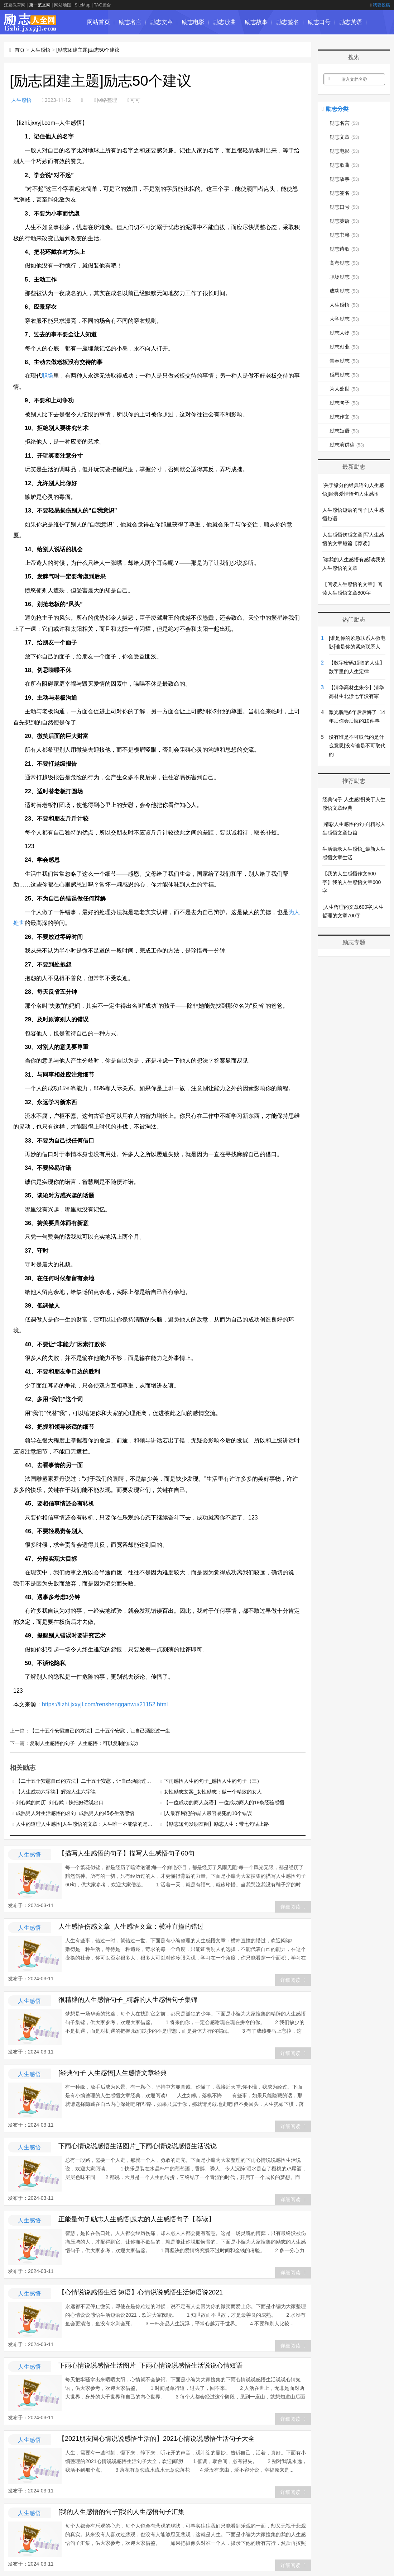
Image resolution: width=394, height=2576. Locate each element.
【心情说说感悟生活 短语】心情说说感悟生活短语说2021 (140, 2291)
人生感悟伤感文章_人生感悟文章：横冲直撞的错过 (131, 1925)
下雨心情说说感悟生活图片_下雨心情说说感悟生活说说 (137, 2145)
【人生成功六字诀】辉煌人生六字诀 (56, 1791)
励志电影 (193, 22)
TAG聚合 (102, 5)
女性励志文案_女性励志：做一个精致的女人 (213, 1791)
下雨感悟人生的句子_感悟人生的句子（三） (213, 1780)
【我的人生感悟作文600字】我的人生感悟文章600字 (351, 882)
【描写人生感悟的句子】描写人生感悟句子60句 (126, 1852)
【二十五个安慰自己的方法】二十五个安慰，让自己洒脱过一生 (100, 1730)
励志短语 (344, 431)
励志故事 (256, 22)
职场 (47, 376)
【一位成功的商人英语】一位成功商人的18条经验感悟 (224, 1802)
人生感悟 (40, 50)
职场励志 (344, 277)
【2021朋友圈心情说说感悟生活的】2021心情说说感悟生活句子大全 (156, 2438)
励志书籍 (98, 46)
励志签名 (287, 22)
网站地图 (62, 5)
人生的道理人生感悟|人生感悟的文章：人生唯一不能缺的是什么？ (89, 1823)
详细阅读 (292, 1906)
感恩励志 (344, 375)
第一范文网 (40, 5)
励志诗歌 (130, 46)
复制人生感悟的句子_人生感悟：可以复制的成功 (84, 1742)
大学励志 (344, 319)
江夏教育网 (14, 5)
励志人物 (344, 333)
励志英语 (350, 22)
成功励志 (344, 291)
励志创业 (344, 347)
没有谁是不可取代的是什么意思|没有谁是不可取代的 (357, 745)
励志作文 (344, 417)
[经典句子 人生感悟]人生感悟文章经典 (112, 2072)
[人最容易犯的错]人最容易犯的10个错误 (208, 1812)
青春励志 (344, 361)
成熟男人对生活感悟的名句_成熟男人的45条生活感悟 (75, 1812)
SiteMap (82, 5)
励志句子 (344, 403)
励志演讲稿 (347, 445)
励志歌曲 (224, 22)
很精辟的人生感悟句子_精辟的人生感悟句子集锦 (127, 1999)
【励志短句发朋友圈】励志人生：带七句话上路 (216, 1823)
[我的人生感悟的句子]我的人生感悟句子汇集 (121, 2511)
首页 (20, 50)
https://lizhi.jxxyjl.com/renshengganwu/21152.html (105, 1704)
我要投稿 (380, 5)
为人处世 (344, 389)
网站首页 (98, 22)
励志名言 (130, 22)
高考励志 (344, 263)
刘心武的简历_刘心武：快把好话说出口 (60, 1802)
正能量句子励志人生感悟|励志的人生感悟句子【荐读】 (136, 2218)
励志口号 (319, 22)
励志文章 (161, 22)
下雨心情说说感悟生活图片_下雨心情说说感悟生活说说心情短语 (150, 2364)
